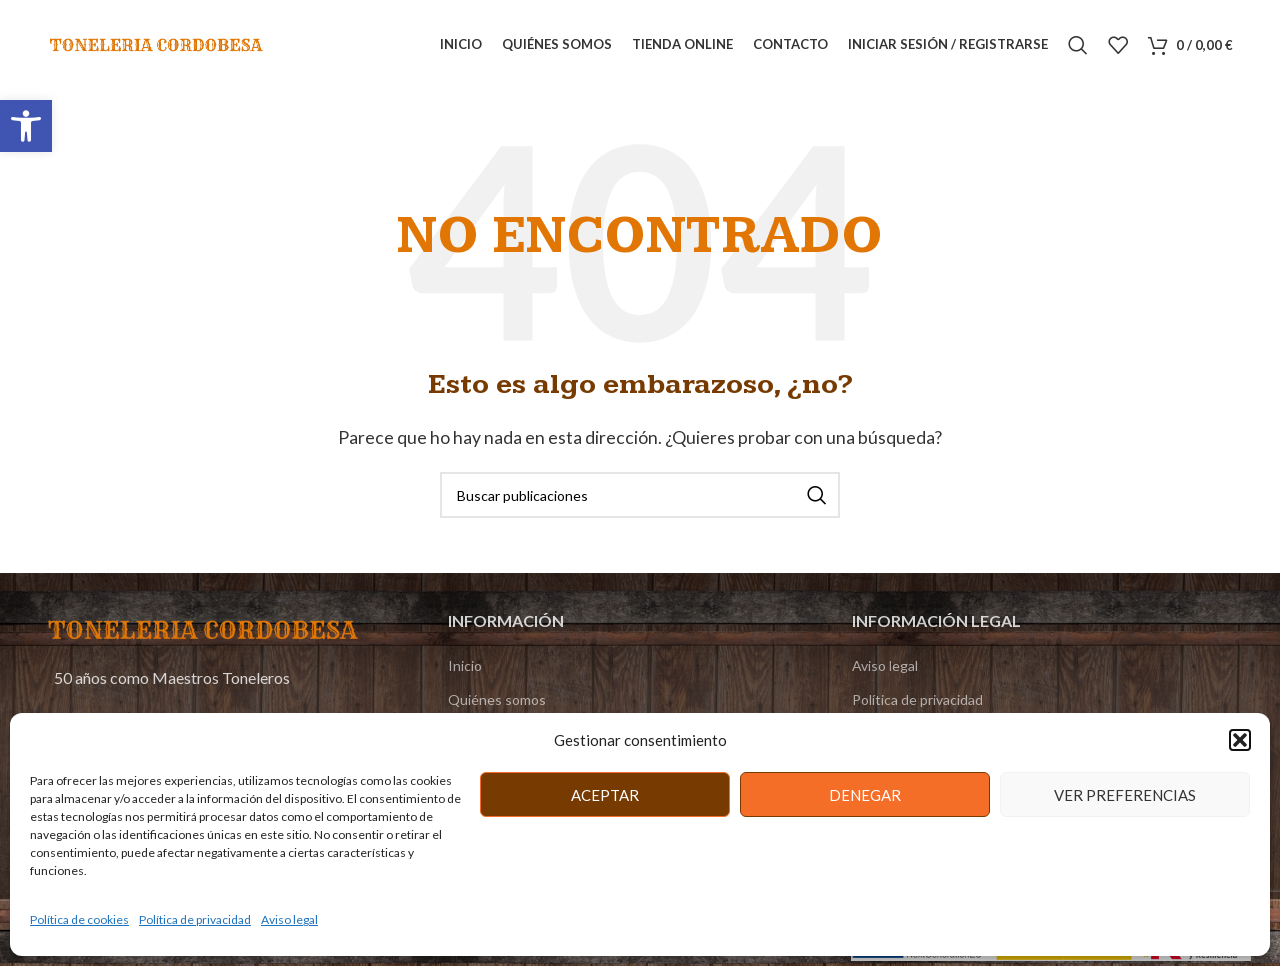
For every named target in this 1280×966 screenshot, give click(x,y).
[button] (26, 126)
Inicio (465, 665)
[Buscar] (1078, 45)
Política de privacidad (195, 919)
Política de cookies (79, 919)
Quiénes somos (497, 699)
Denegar (865, 795)
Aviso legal (289, 919)
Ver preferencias (1125, 795)
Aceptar (605, 795)
